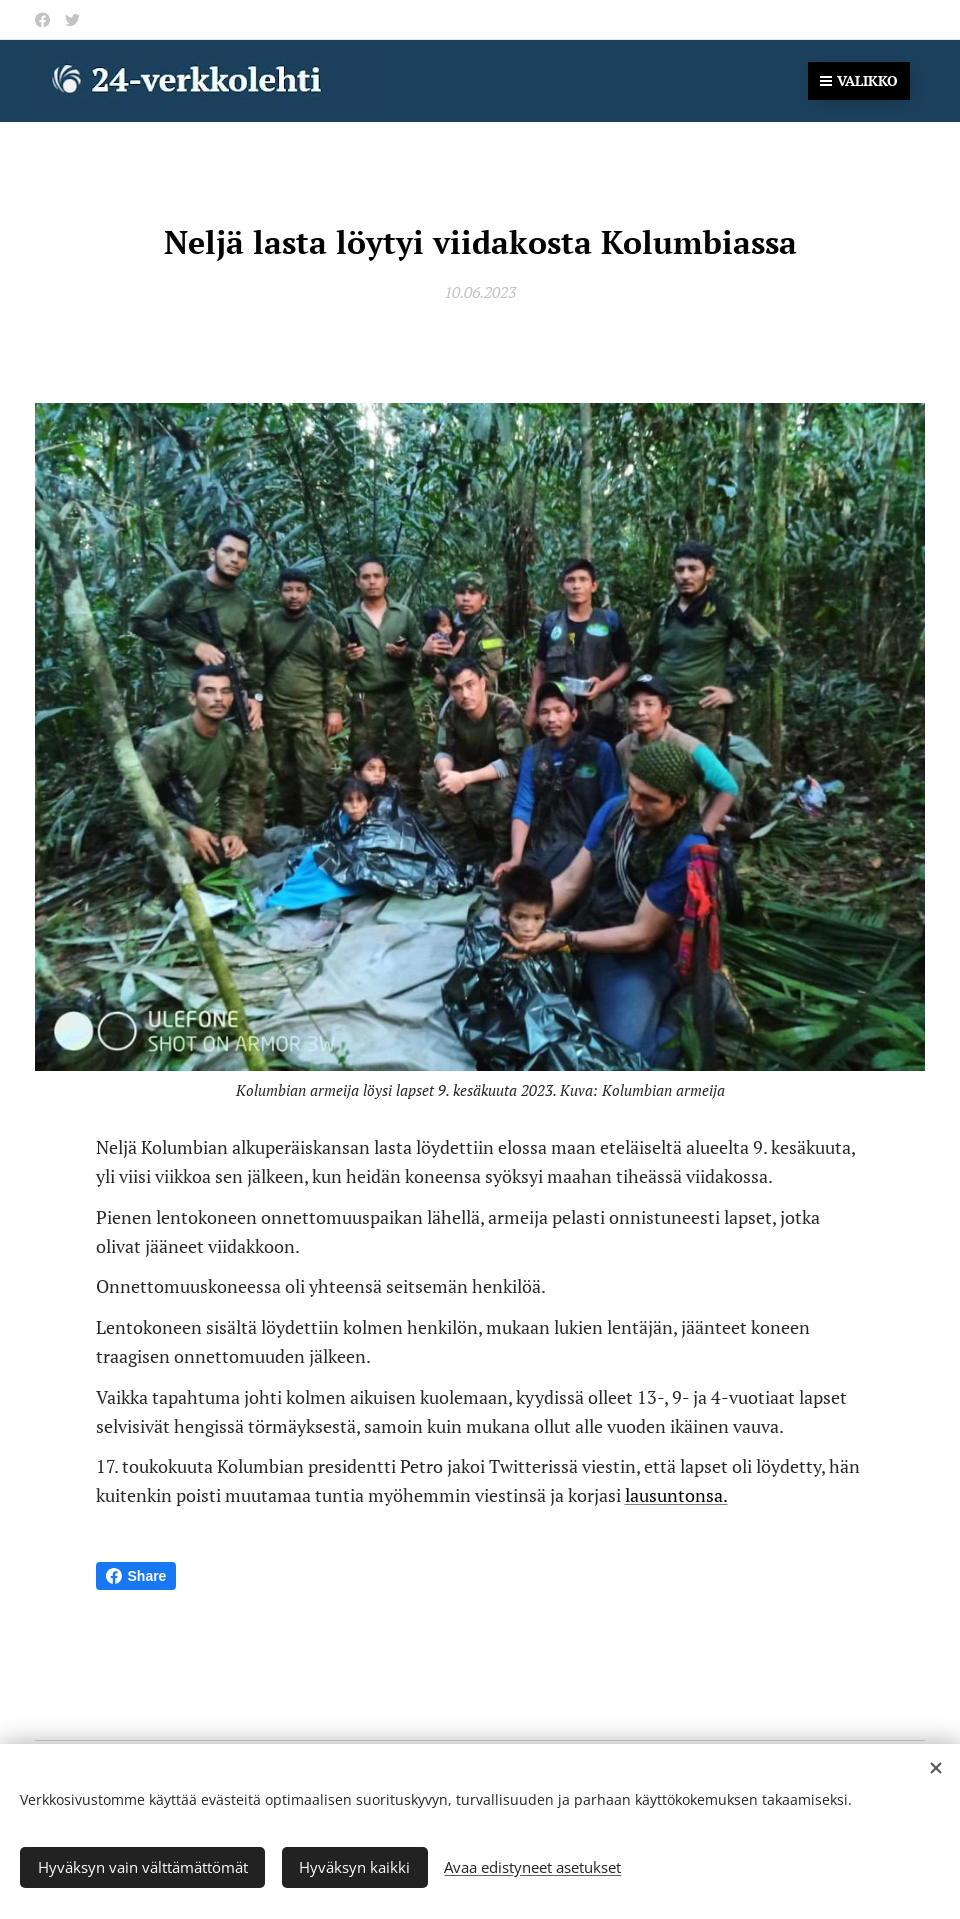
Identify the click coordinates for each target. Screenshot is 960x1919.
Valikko (859, 80)
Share (136, 1576)
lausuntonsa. (676, 1495)
